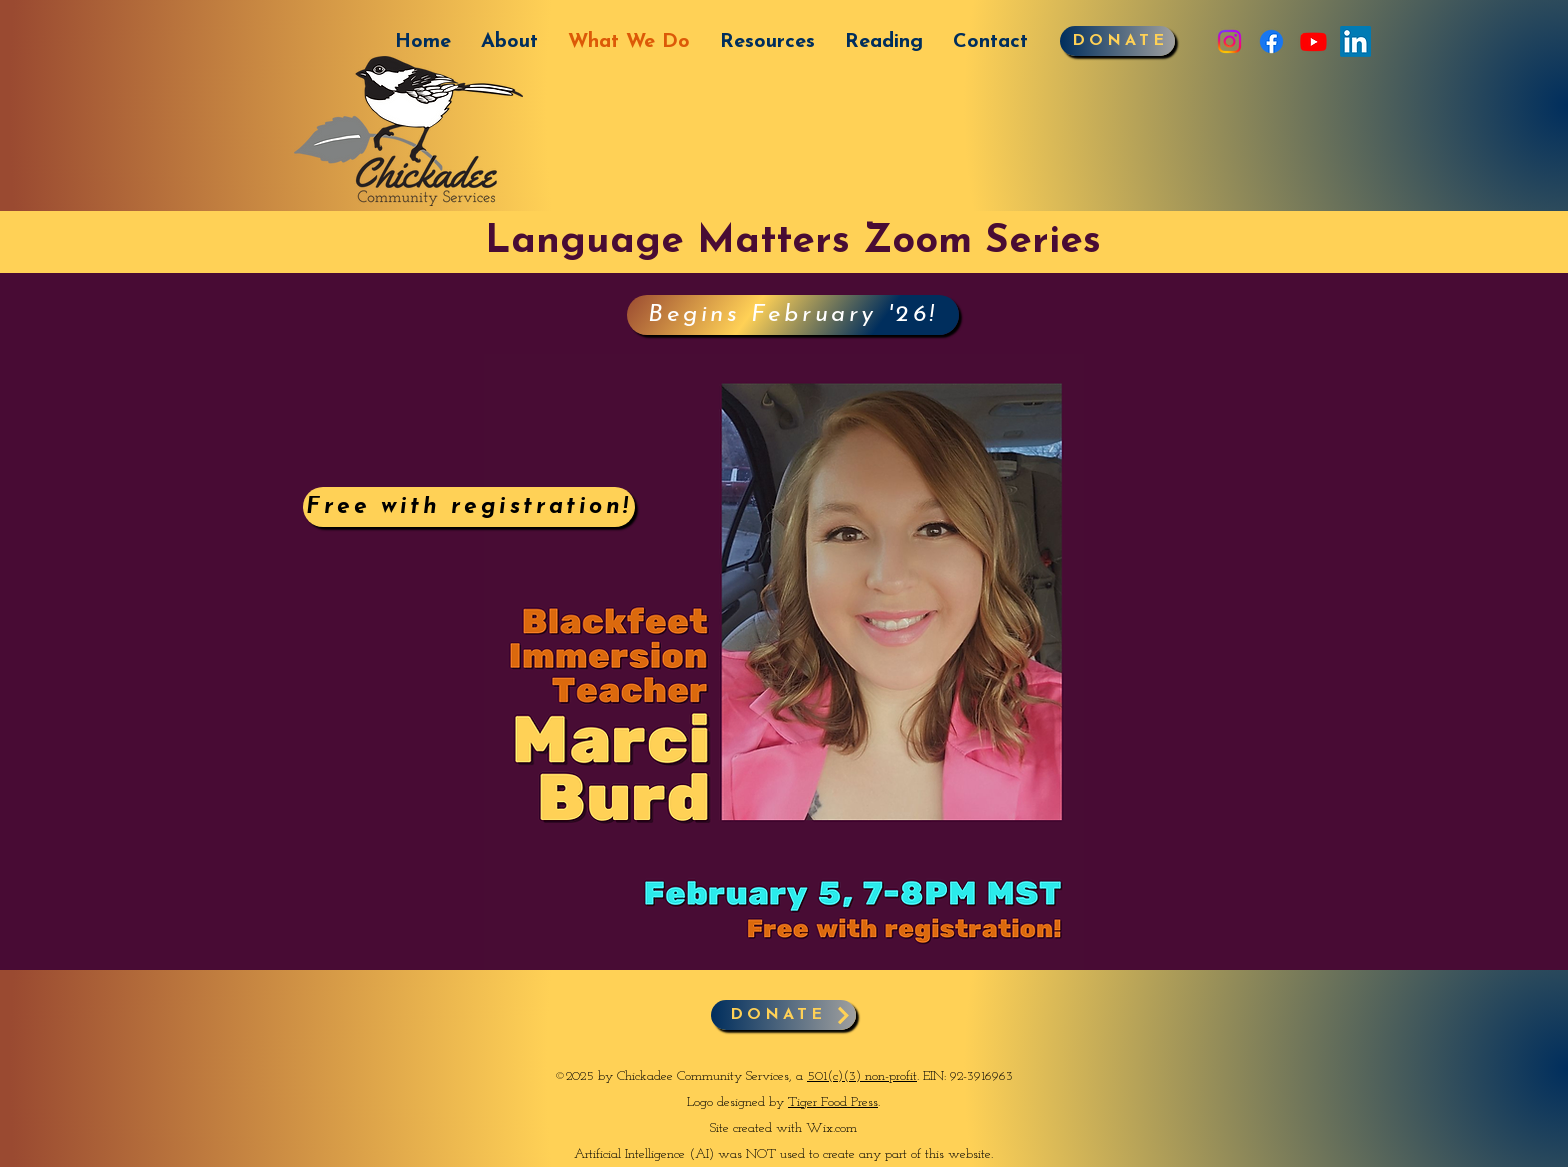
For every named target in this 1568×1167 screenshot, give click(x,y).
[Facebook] (1271, 41)
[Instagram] (1229, 41)
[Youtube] (1313, 41)
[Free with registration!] (469, 507)
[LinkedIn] (1355, 41)
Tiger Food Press (833, 1102)
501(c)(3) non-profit (862, 1076)
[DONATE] (1117, 41)
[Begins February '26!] (793, 315)
